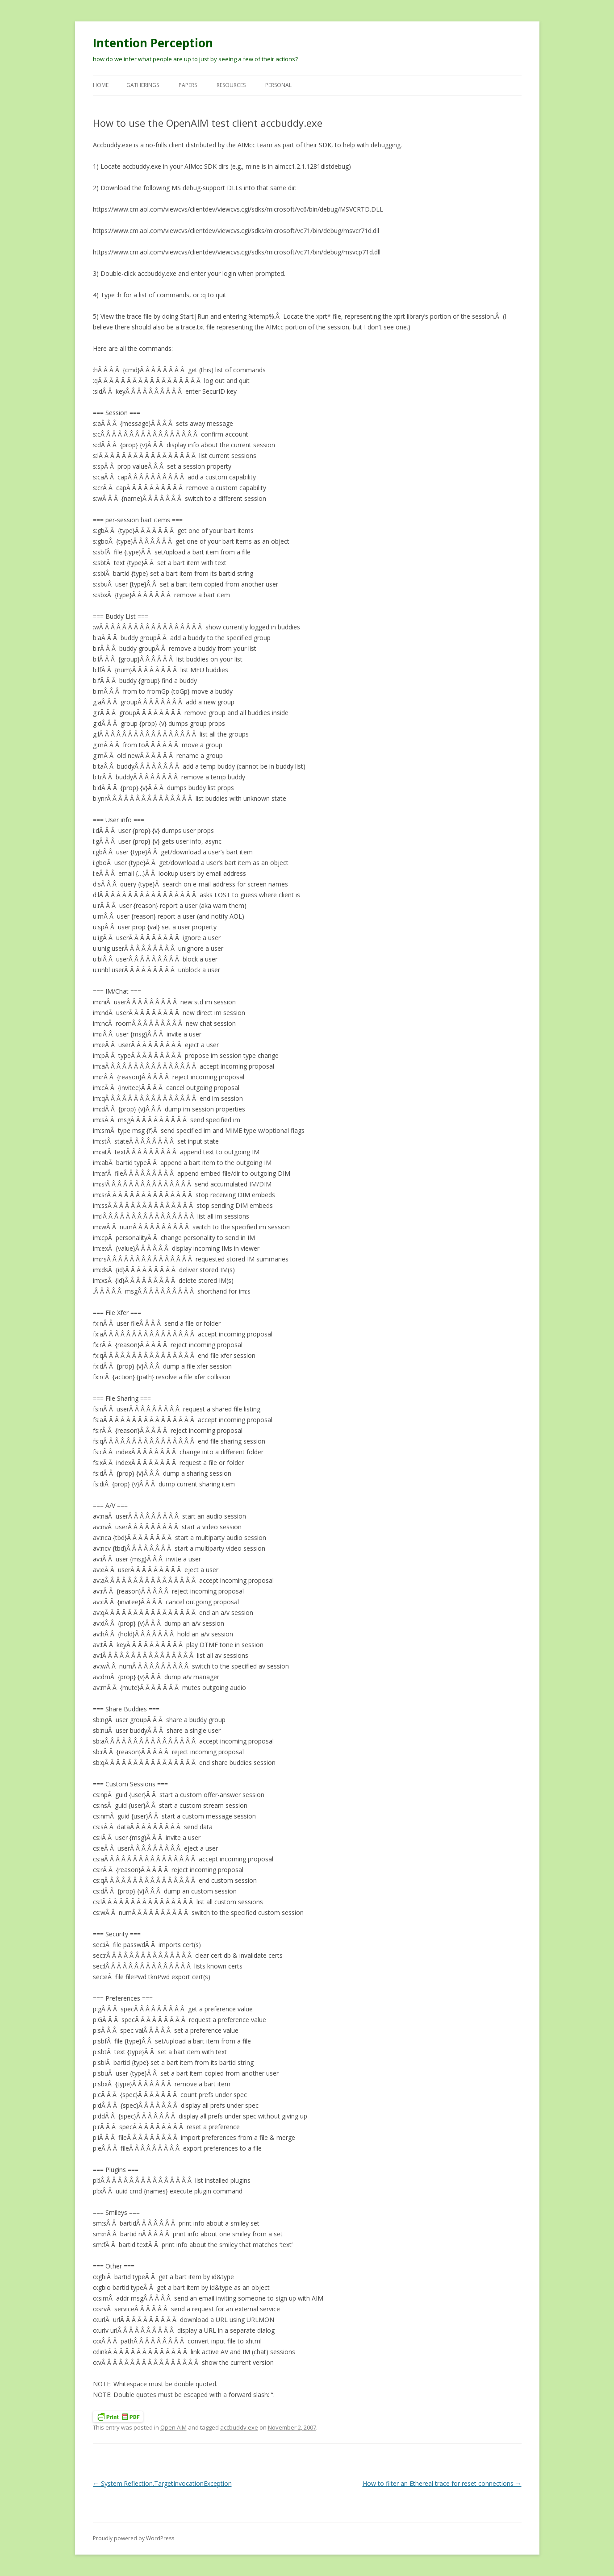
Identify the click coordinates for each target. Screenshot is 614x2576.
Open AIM (173, 2427)
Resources (231, 85)
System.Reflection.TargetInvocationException (162, 2483)
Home (101, 85)
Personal (278, 85)
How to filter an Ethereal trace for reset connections (442, 2483)
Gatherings (142, 85)
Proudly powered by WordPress (133, 2538)
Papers (188, 85)
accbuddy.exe (239, 2427)
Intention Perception (153, 43)
